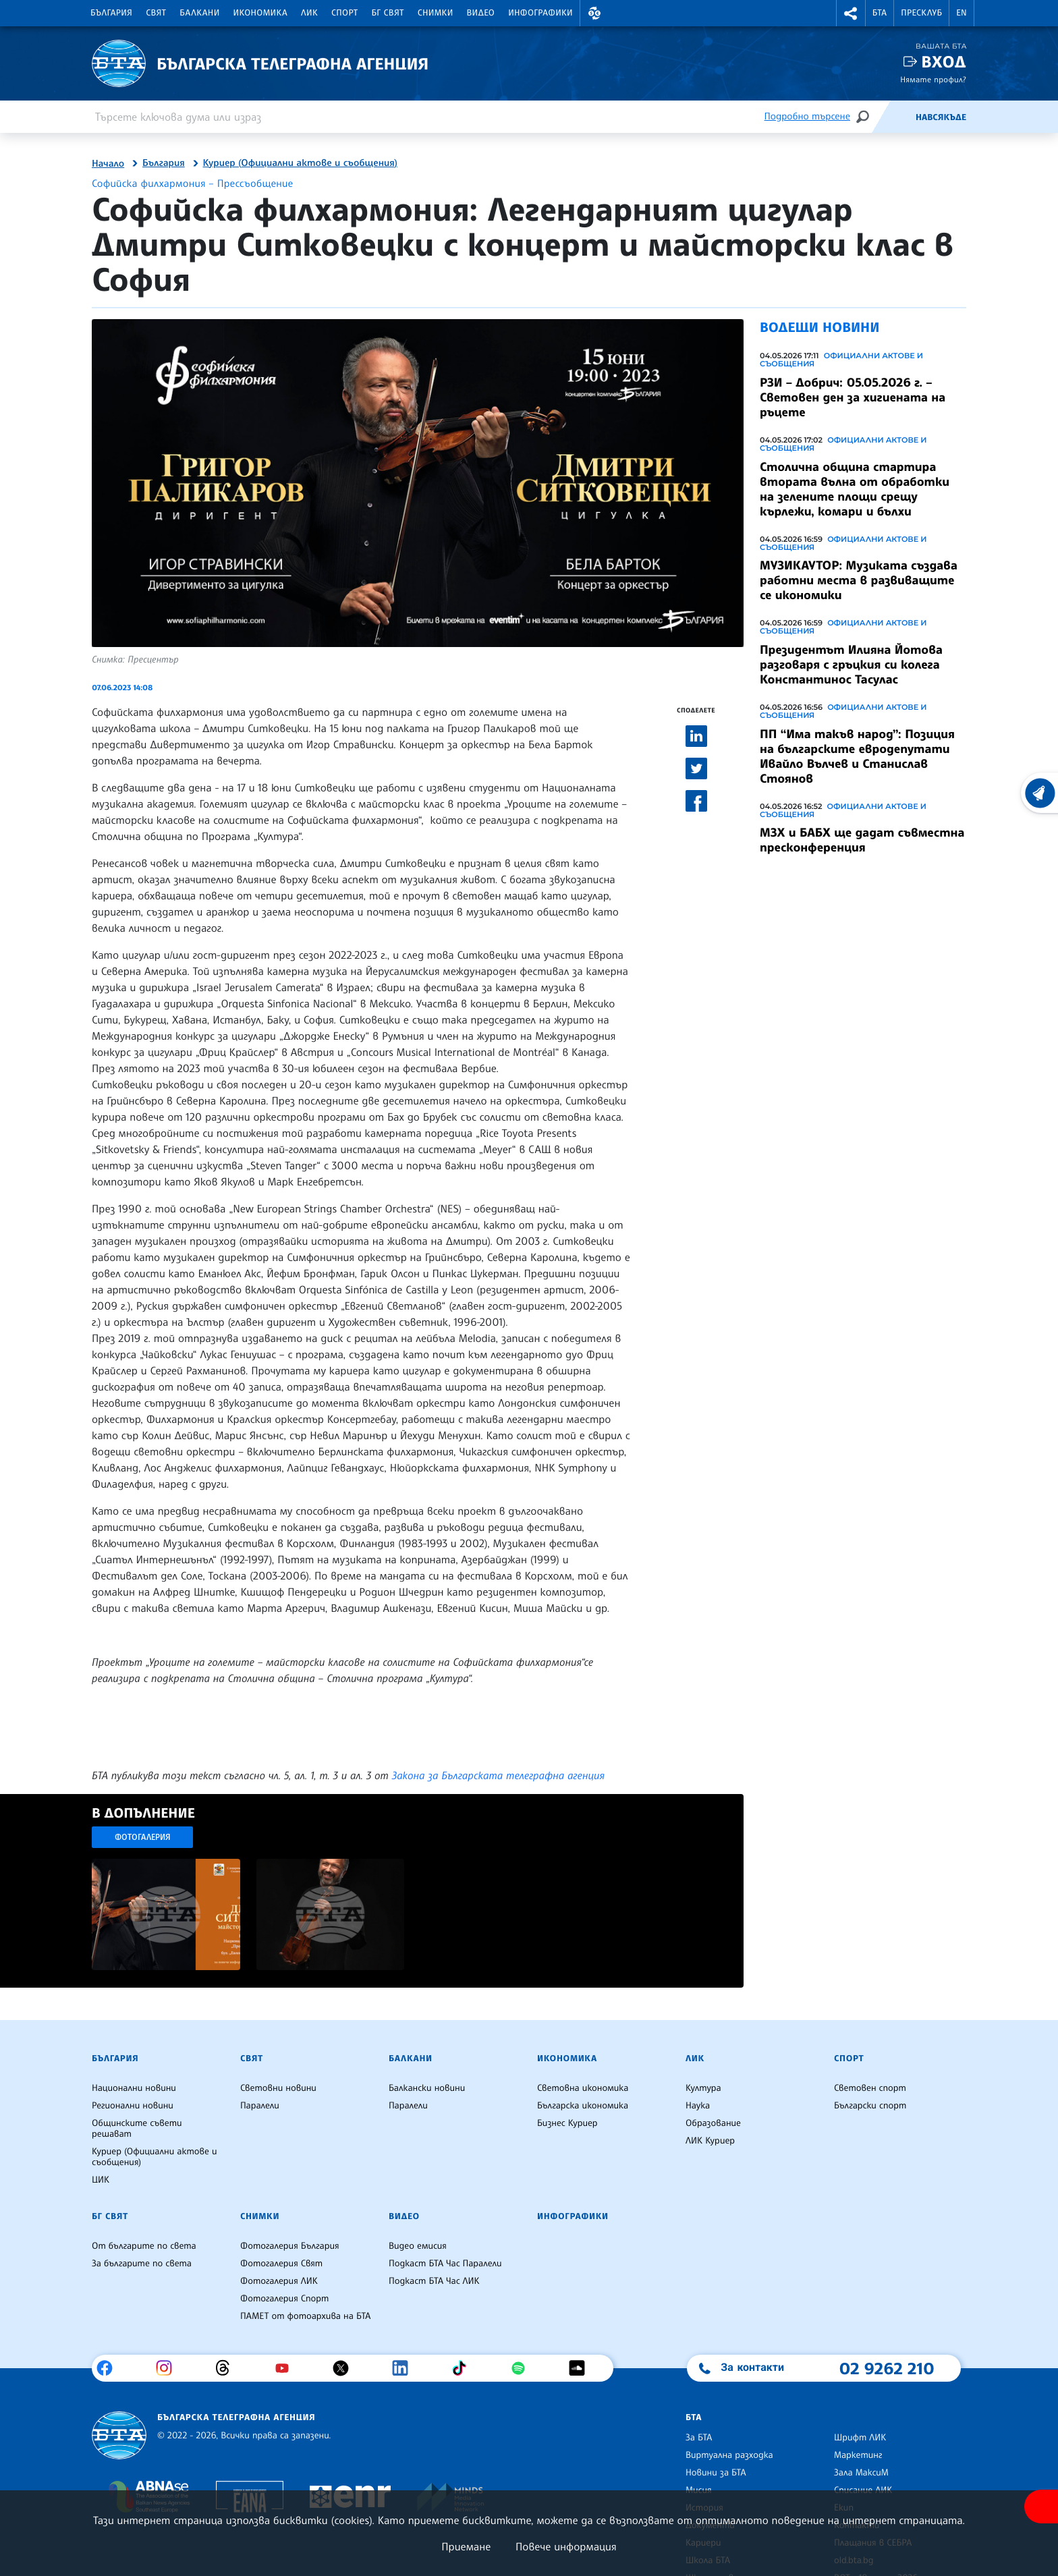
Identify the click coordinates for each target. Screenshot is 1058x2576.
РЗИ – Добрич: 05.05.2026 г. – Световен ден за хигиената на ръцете (852, 397)
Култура (703, 2088)
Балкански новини (427, 2088)
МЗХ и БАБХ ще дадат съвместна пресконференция (862, 840)
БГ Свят (388, 12)
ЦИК (100, 2180)
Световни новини (278, 2088)
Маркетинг (858, 2455)
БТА (879, 12)
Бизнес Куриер (567, 2123)
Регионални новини (132, 2105)
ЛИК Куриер (710, 2140)
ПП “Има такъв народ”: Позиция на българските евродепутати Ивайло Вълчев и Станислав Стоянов (857, 756)
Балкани (199, 12)
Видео (481, 12)
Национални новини (134, 2088)
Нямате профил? (933, 79)
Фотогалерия (143, 1837)
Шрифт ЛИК (860, 2437)
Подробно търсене (807, 116)
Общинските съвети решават (137, 2128)
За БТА (699, 2437)
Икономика (260, 12)
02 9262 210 (887, 2368)
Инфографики (540, 12)
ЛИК (309, 12)
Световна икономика (582, 2088)
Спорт (344, 12)
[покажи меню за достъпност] (1041, 2506)
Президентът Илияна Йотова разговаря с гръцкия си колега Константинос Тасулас (851, 664)
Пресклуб (921, 12)
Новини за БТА (716, 2472)
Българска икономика (582, 2105)
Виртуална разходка (729, 2455)
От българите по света (144, 2246)
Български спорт (870, 2105)
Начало (108, 164)
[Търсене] (862, 116)
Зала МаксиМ (861, 2472)
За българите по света (142, 2263)
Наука (698, 2105)
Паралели (259, 2105)
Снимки (435, 12)
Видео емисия (418, 2246)
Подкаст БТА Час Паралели (445, 2263)
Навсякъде (941, 117)
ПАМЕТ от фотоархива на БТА (305, 2316)
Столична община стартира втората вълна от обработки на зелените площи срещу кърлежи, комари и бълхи (854, 489)
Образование (713, 2123)
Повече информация (566, 2546)
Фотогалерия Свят (281, 2263)
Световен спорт (870, 2088)
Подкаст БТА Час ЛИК (434, 2281)
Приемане (466, 2546)
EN (961, 12)
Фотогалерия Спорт (284, 2298)
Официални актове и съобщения (841, 359)
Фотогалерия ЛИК (279, 2281)
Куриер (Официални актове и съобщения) (300, 163)
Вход (943, 62)
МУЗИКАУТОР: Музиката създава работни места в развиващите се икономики (858, 580)
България (111, 12)
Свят (156, 12)
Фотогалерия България (289, 2246)
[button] (594, 13)
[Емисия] (893, 116)
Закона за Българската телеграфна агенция (498, 1775)
